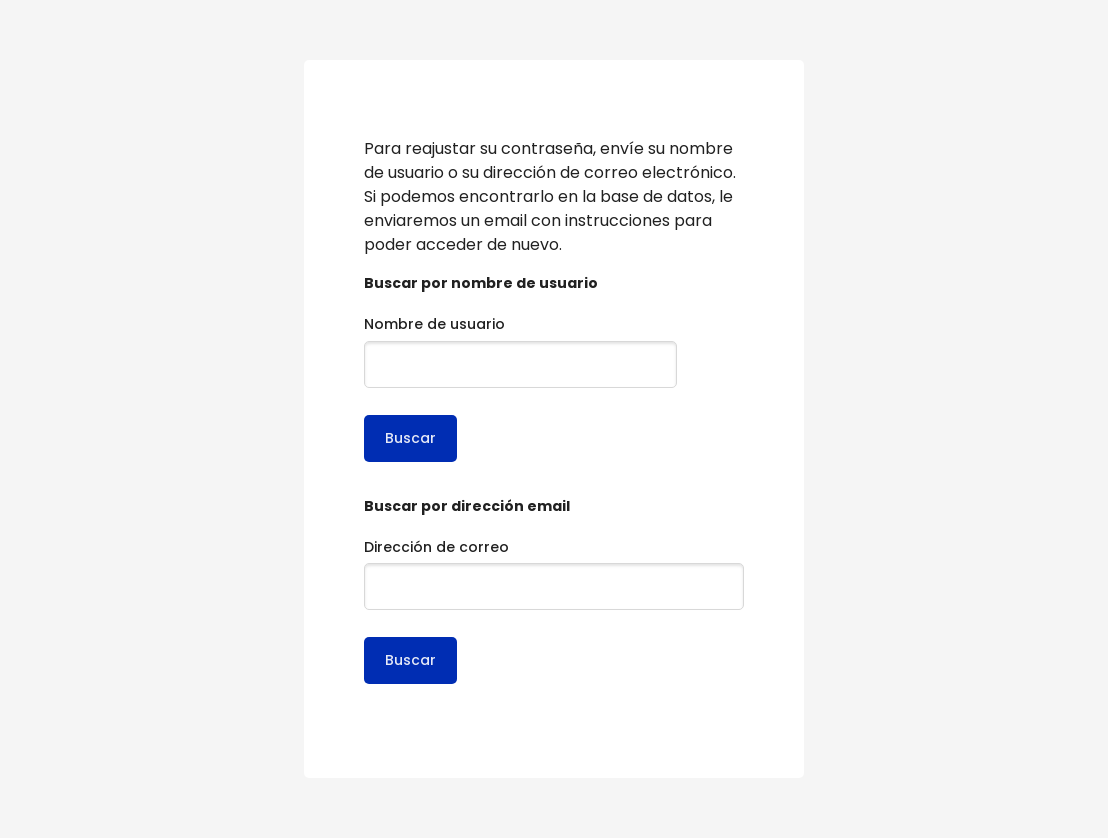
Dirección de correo (436, 547)
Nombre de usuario (434, 324)
